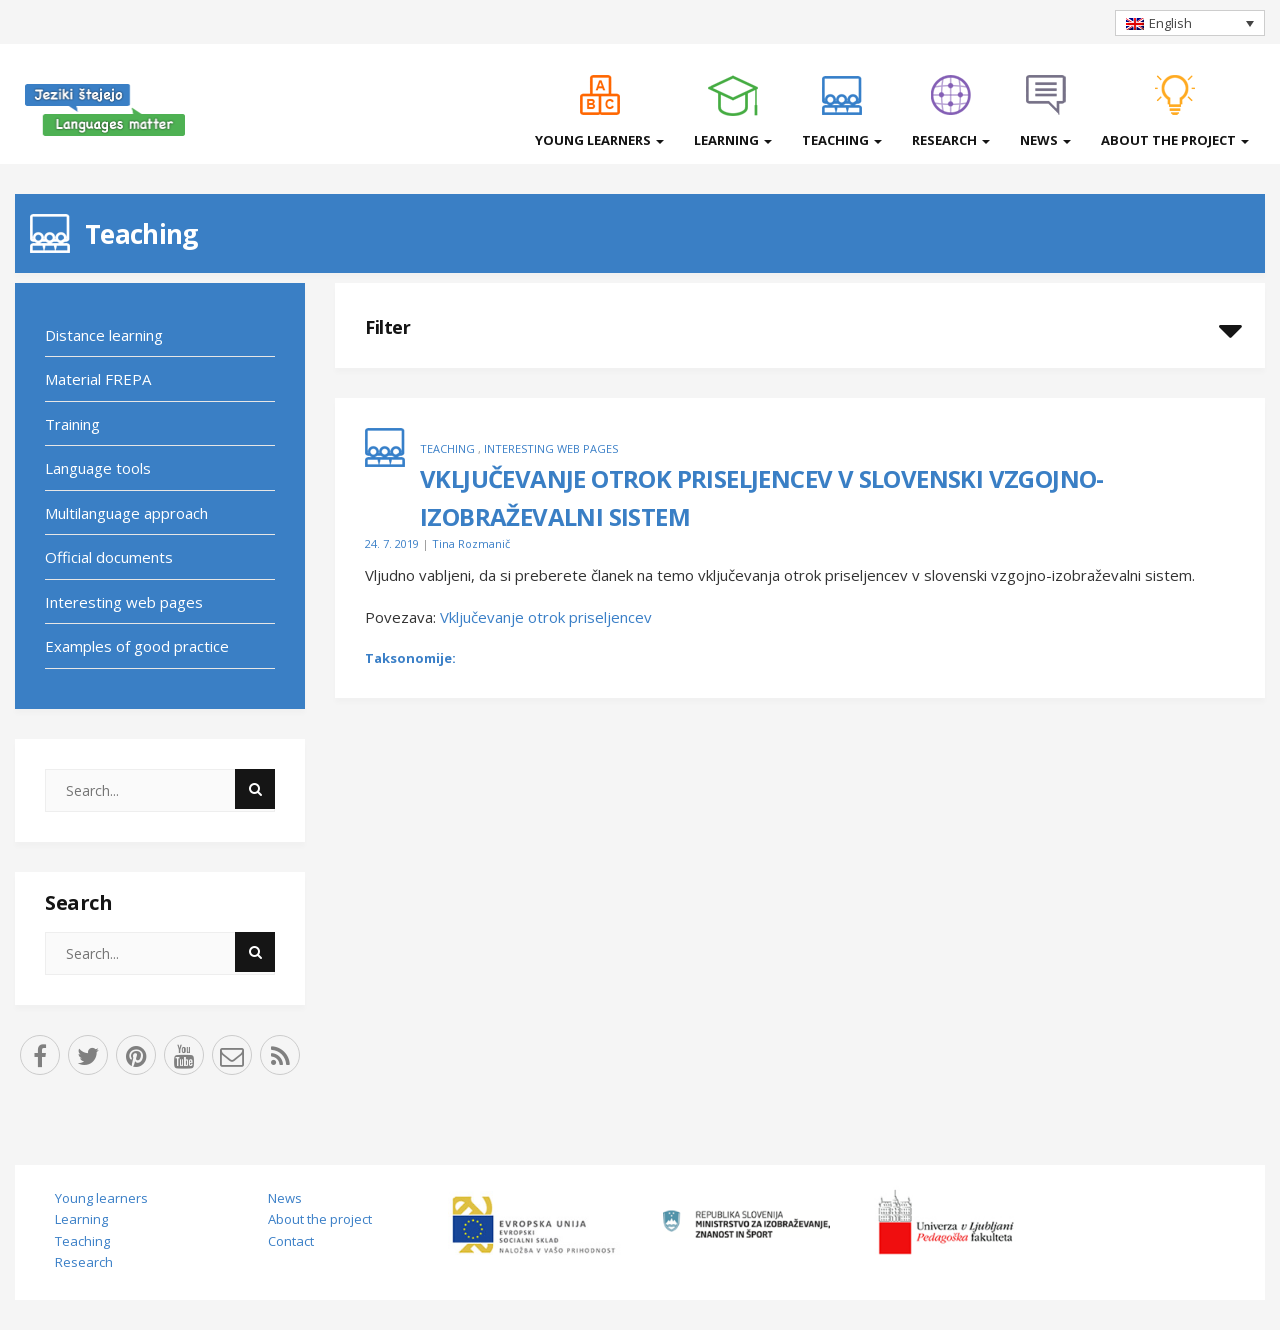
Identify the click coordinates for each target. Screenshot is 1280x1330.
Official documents (109, 557)
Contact (291, 1241)
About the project (1175, 140)
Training (72, 424)
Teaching (842, 140)
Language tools (98, 468)
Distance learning (104, 335)
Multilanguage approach (126, 513)
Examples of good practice (137, 646)
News (1045, 140)
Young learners (599, 140)
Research (951, 140)
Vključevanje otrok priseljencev (546, 617)
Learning (733, 140)
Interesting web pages (124, 602)
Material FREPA (98, 379)
